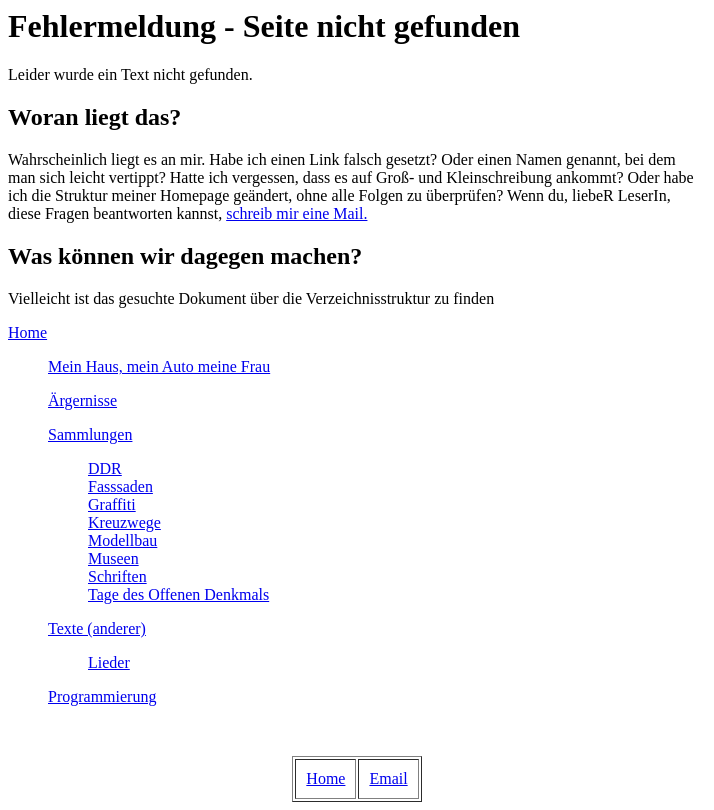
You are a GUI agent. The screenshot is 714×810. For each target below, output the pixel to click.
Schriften (117, 576)
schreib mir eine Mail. (296, 213)
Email (388, 778)
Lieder (109, 662)
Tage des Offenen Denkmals (178, 594)
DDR (105, 468)
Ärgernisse (82, 400)
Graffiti (112, 504)
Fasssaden (120, 486)
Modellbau (122, 540)
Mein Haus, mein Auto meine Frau (159, 366)
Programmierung (102, 696)
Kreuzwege (124, 522)
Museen (113, 558)
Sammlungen (90, 434)
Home (27, 332)
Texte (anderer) (97, 628)
